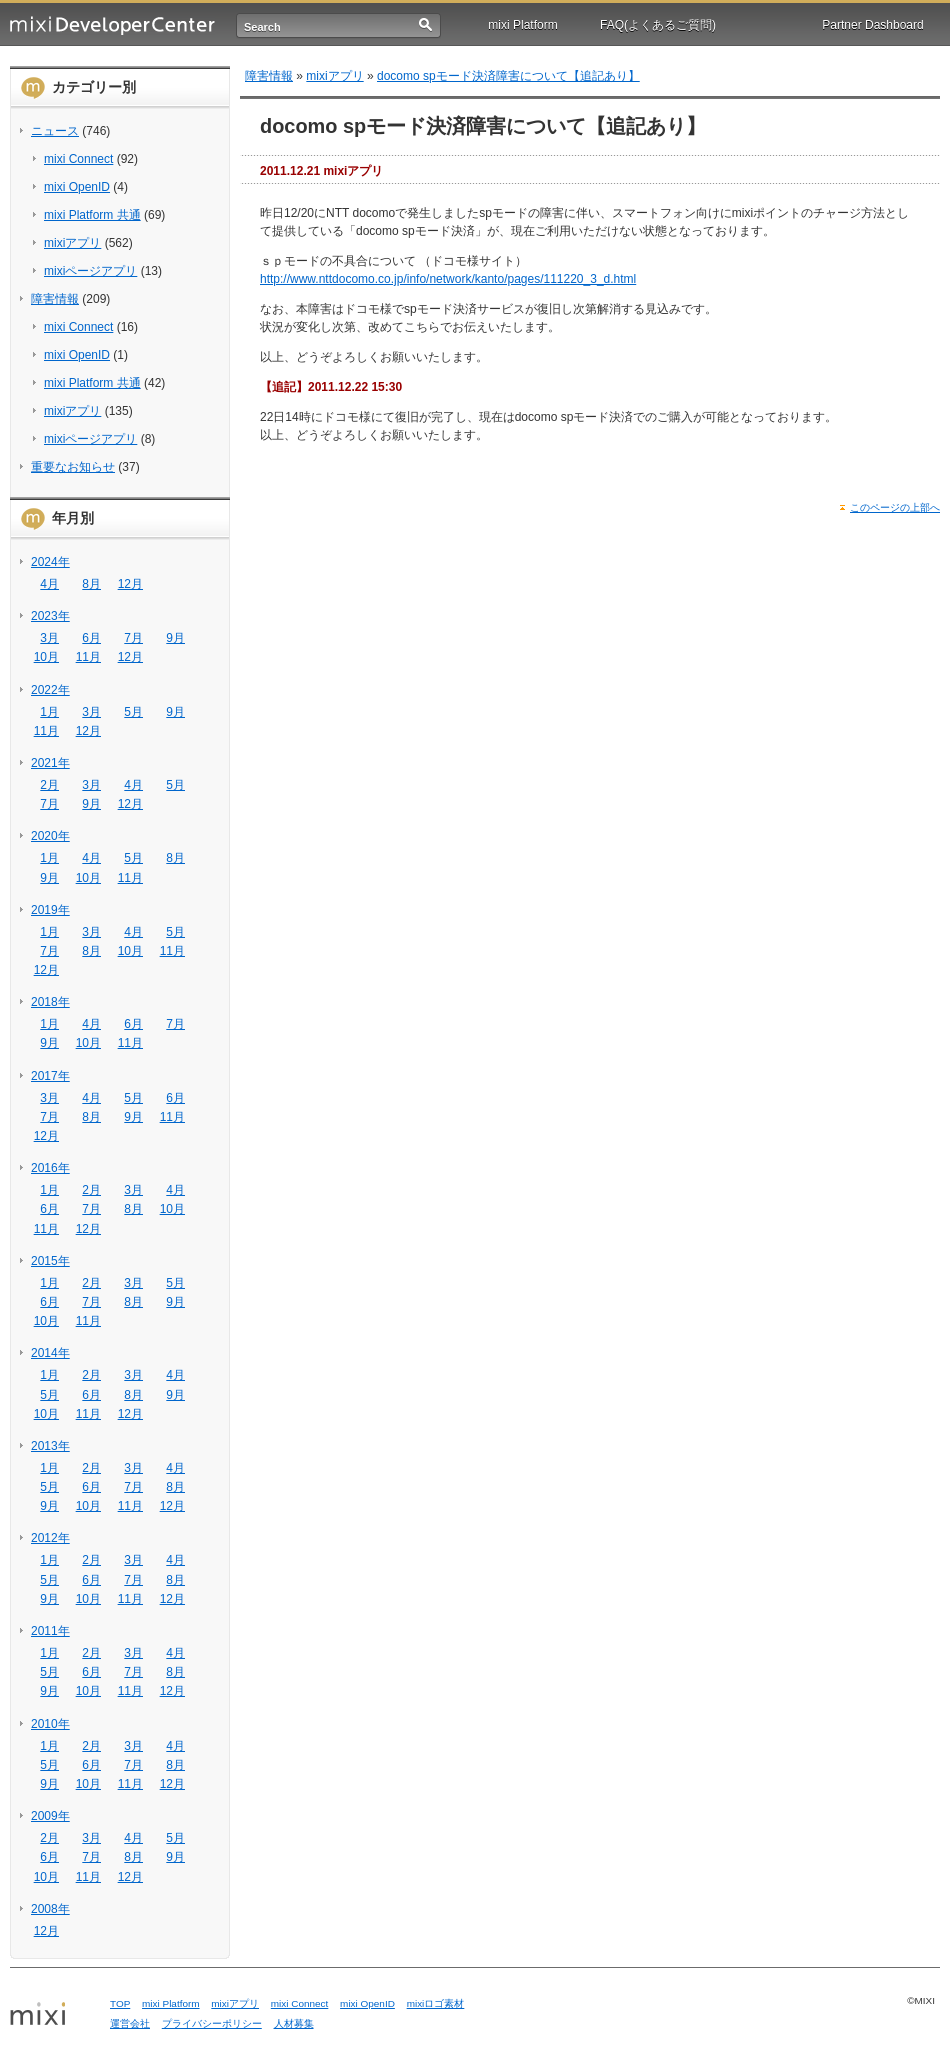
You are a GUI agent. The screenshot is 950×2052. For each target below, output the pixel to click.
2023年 (50, 616)
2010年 (50, 1724)
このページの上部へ (895, 507)
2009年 (50, 1816)
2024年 (50, 562)
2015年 (50, 1261)
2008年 (50, 1909)
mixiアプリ (72, 243)
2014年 (50, 1353)
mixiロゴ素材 (436, 2003)
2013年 (50, 1446)
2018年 (50, 1002)
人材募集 (294, 2023)
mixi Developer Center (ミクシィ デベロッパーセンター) (112, 25)
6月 (91, 638)
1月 (49, 712)
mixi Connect (78, 159)
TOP (120, 2003)
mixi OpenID (77, 187)
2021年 (50, 763)
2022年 (50, 690)
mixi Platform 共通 (92, 215)
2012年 (50, 1538)
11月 (88, 657)
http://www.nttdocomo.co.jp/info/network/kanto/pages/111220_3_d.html (448, 279)
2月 (49, 785)
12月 (130, 584)
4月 (49, 584)
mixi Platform (522, 25)
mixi (53, 2015)
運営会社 (130, 2023)
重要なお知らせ (73, 467)
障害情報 (55, 299)
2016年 (50, 1168)
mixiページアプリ (90, 271)
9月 (175, 638)
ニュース (55, 131)
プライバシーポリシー (212, 2023)
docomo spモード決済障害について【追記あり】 (508, 76)
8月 (91, 584)
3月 (49, 638)
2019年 (50, 910)
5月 (133, 712)
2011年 (50, 1631)
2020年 (50, 836)
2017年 (50, 1076)
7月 (133, 638)
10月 (46, 657)
